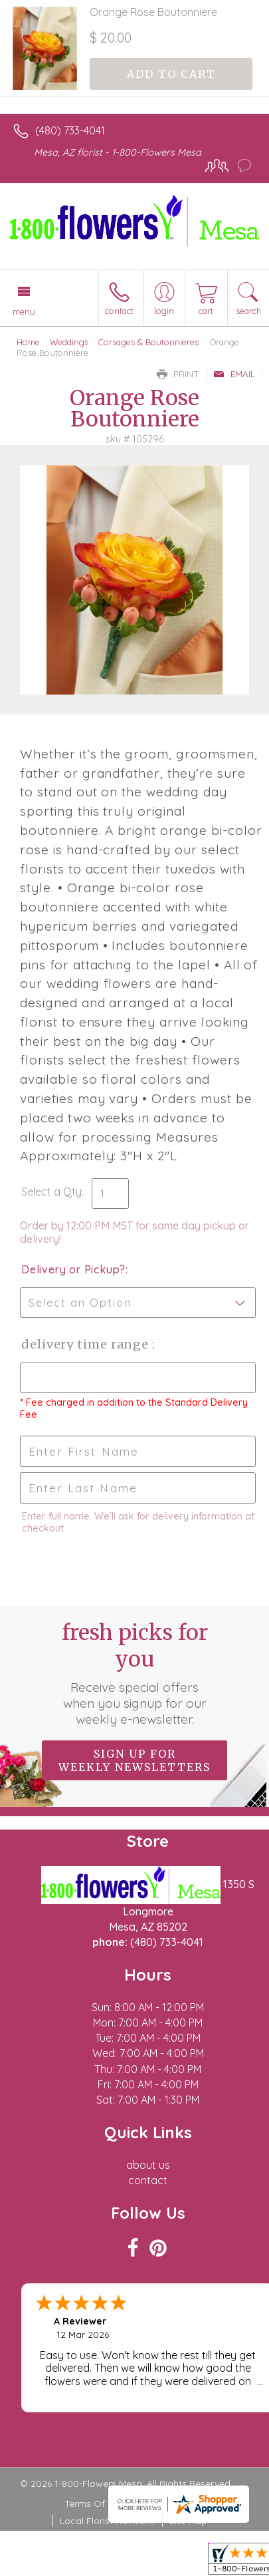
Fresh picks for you (135, 1673)
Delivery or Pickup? (73, 1269)
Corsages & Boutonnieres (148, 342)
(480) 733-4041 (70, 130)
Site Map (188, 2521)
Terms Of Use (94, 2503)
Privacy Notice (173, 2503)
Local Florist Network (106, 2521)
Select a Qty (51, 1191)
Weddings (69, 342)
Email (234, 374)
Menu (24, 311)
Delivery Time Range (86, 1344)
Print (178, 374)
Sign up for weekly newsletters (134, 1760)
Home (28, 342)
